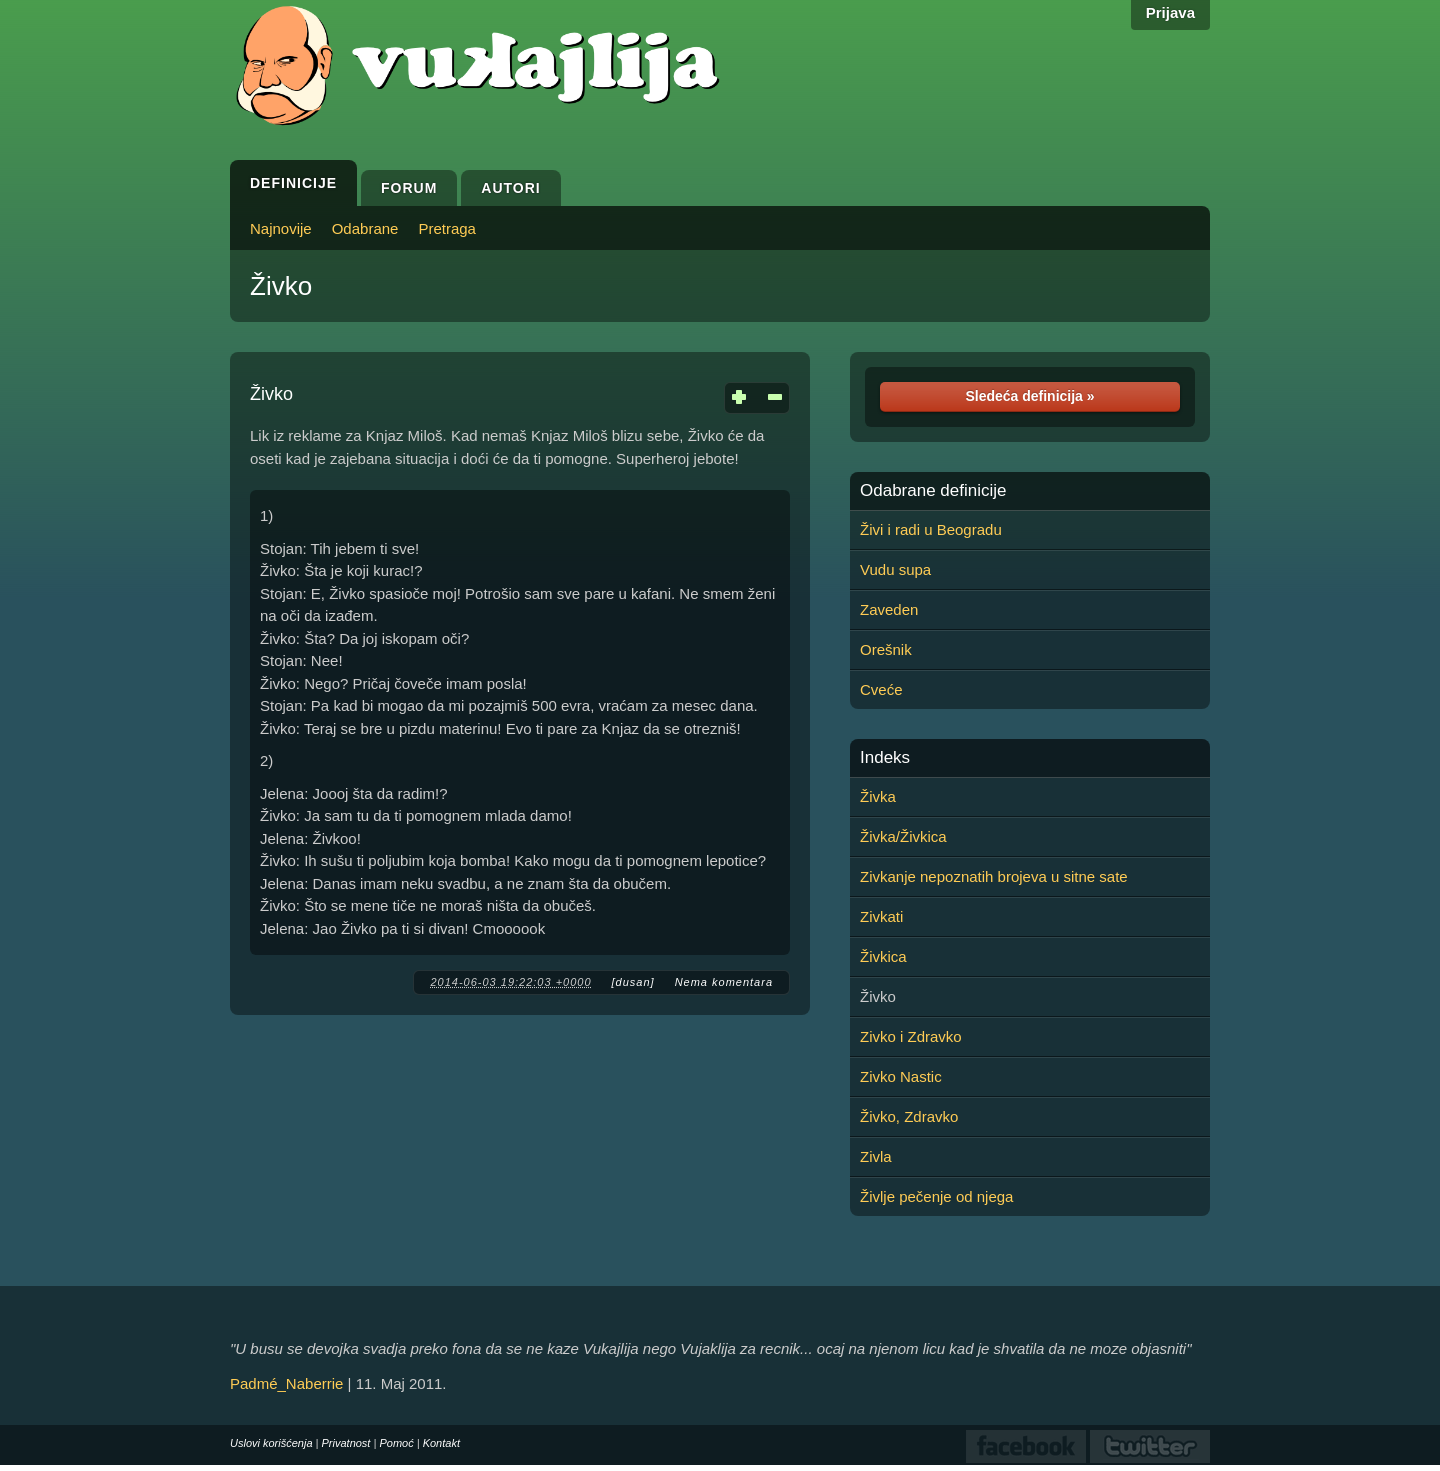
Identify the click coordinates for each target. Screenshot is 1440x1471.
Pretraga (447, 228)
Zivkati (881, 916)
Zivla (876, 1156)
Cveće (881, 689)
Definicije (293, 183)
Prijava (1170, 12)
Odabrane (365, 228)
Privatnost (346, 1443)
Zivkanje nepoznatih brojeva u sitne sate (994, 876)
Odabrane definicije (933, 491)
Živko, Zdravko (909, 1116)
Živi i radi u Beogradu (931, 529)
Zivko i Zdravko (911, 1036)
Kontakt (441, 1443)
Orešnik (886, 649)
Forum (409, 188)
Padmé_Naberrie (286, 1383)
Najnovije (281, 228)
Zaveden (889, 609)
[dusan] (633, 982)
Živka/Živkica (903, 836)
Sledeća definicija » (1029, 396)
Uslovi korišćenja (271, 1443)
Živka (878, 796)
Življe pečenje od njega (936, 1196)
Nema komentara (724, 982)
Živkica (883, 956)
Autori (510, 188)
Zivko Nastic (901, 1076)
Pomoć (396, 1443)
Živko (281, 286)
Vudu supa (895, 569)
